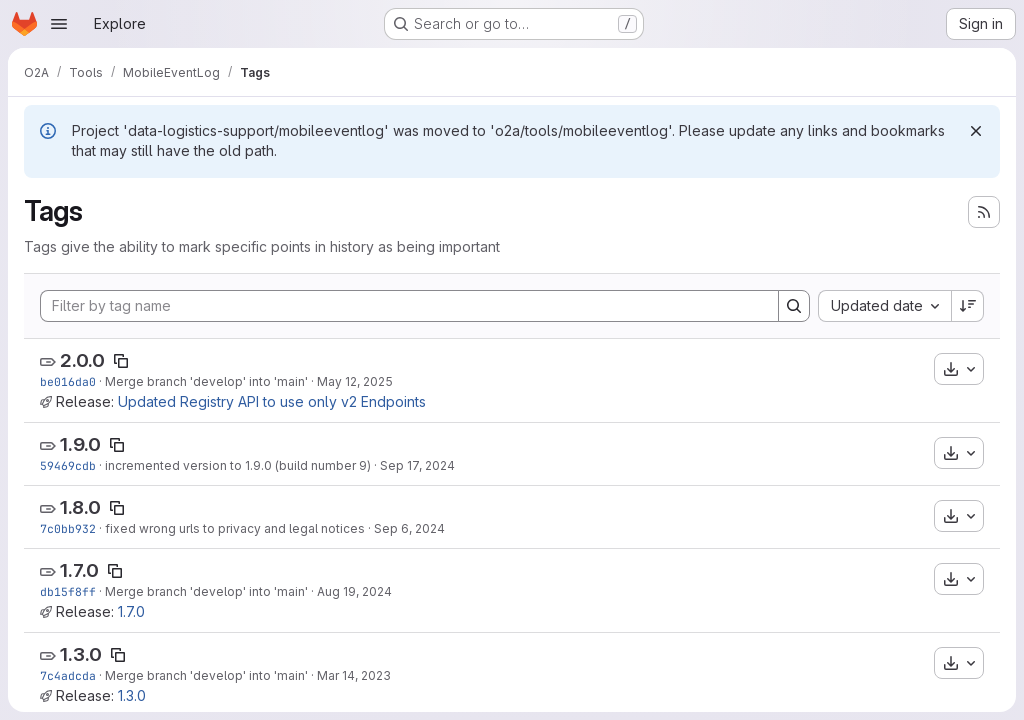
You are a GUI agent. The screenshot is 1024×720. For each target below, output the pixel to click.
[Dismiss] (976, 131)
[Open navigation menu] (59, 24)
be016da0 (68, 381)
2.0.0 (82, 360)
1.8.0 (80, 507)
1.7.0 (79, 570)
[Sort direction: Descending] (968, 306)
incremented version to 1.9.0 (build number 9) (238, 465)
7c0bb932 (68, 528)
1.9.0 (80, 444)
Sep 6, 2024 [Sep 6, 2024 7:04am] (409, 528)
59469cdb (68, 465)
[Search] (794, 306)
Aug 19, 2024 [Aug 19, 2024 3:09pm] (354, 591)
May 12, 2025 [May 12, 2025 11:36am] (355, 381)
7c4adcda (68, 675)
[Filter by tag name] (409, 306)
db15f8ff (68, 591)
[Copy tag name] (121, 361)
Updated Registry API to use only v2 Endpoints (272, 401)
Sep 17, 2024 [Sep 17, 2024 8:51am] (417, 465)
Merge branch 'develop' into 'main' (206, 381)
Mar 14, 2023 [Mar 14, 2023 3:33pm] (354, 675)
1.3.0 (81, 654)
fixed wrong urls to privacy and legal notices (235, 528)
